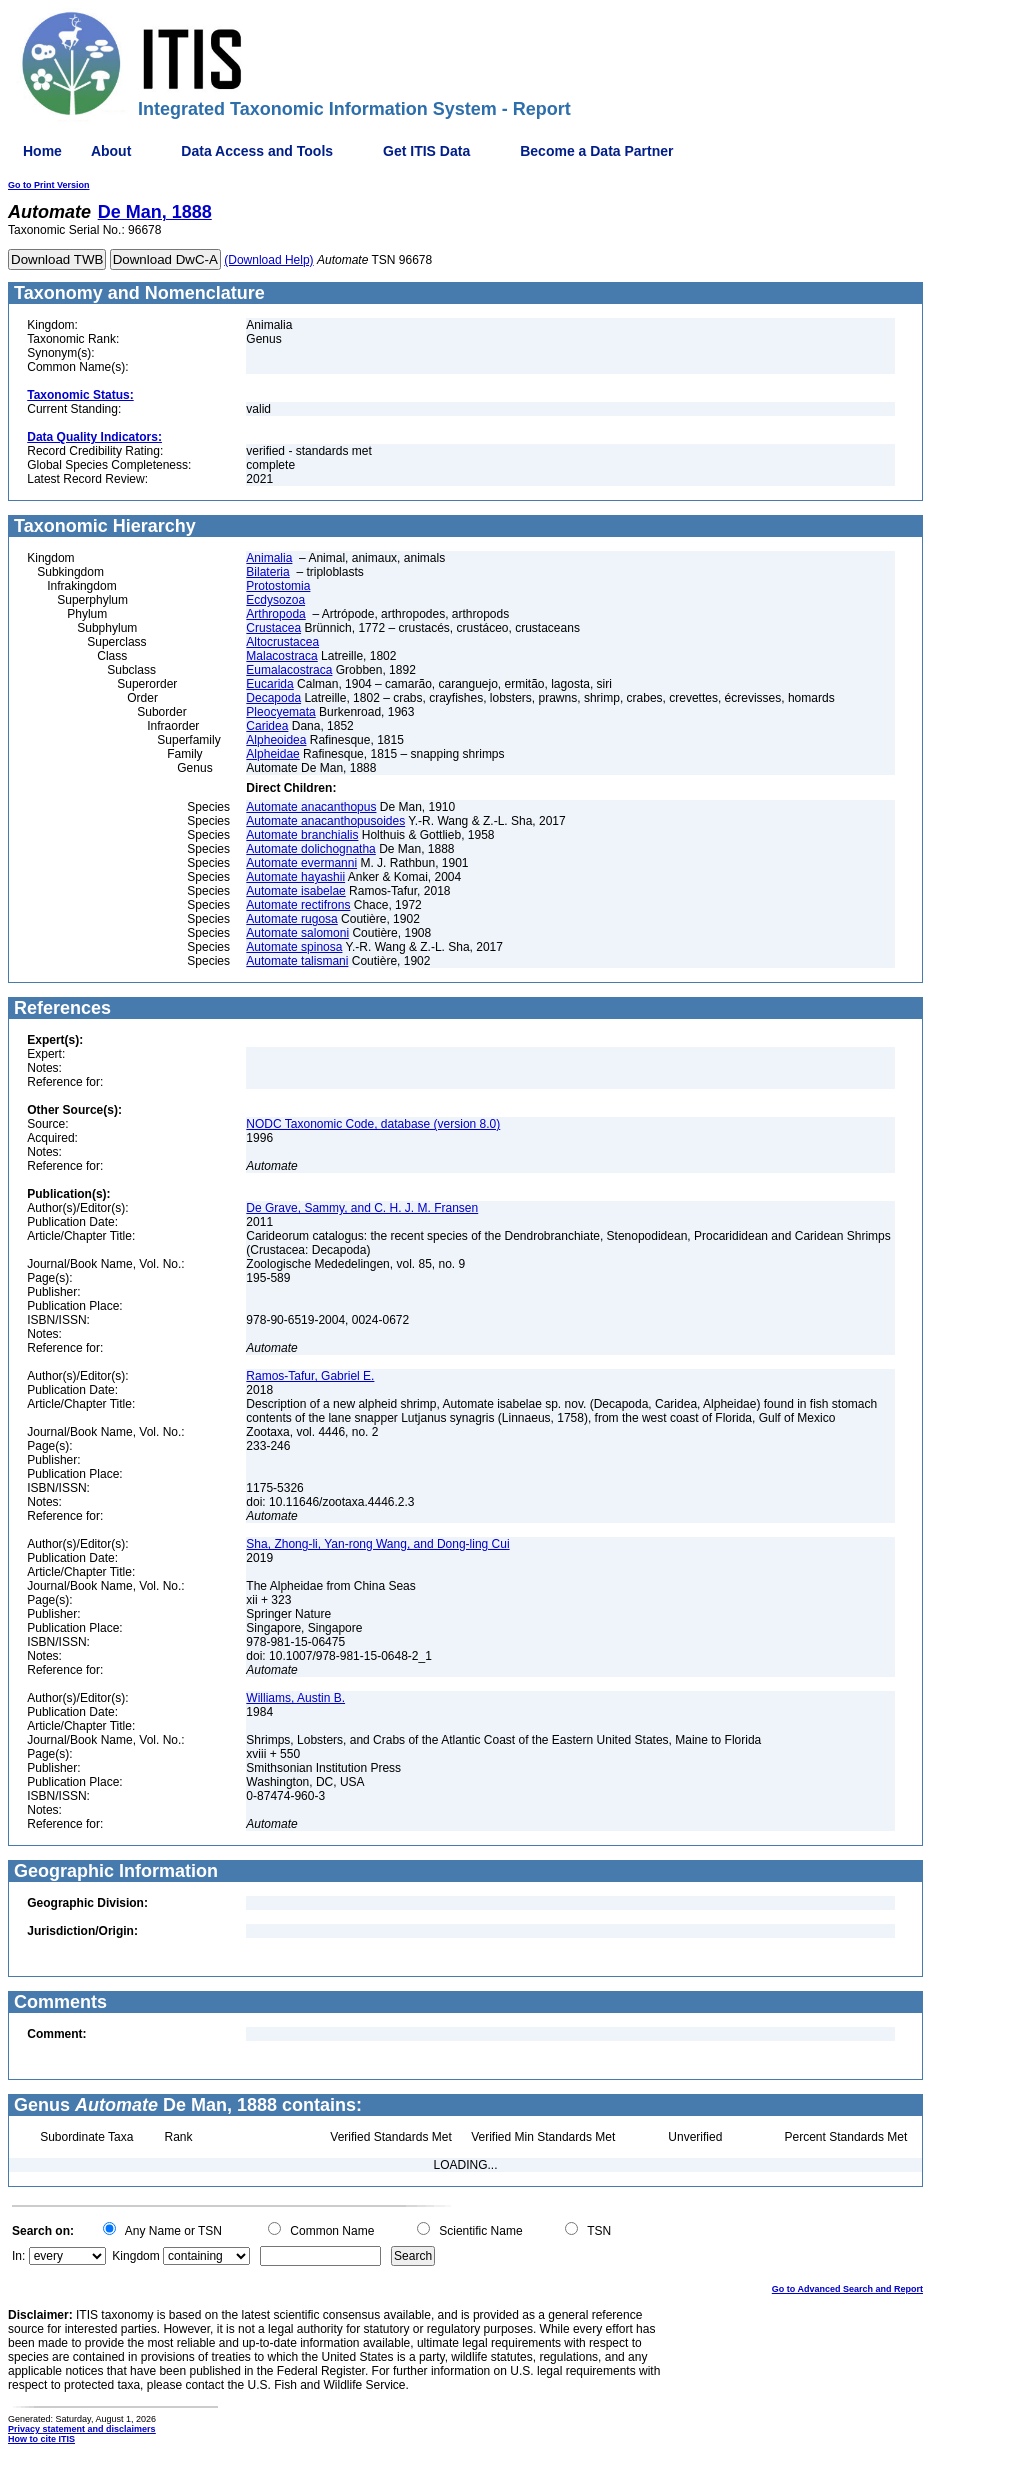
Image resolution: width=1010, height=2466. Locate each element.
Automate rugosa (291, 919)
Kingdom (135, 2256)
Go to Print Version (49, 185)
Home (42, 151)
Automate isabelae (295, 891)
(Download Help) (268, 260)
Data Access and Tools (257, 151)
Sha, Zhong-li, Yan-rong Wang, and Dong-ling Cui (377, 1544)
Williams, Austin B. (295, 1698)
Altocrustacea (282, 642)
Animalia (269, 558)
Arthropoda (275, 614)
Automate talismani (297, 961)
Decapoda (273, 698)
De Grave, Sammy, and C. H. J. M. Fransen (362, 1208)
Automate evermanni (301, 863)
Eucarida (269, 684)
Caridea (267, 726)
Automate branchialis (302, 835)
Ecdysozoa (275, 600)
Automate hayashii (295, 877)
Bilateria (267, 572)
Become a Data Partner (596, 151)
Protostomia (278, 586)
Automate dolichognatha (310, 849)
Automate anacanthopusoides (325, 821)
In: (18, 2256)
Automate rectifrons (298, 905)
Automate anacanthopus (311, 807)
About (111, 151)
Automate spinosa (294, 947)
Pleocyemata (280, 712)
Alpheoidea (276, 740)
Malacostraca (281, 656)
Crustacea (273, 628)
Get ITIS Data (426, 151)
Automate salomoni (297, 933)
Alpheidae (272, 754)
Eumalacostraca (289, 670)
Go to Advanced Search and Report (847, 2289)
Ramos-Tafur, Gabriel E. (310, 1376)
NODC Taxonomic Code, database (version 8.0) (373, 1124)
